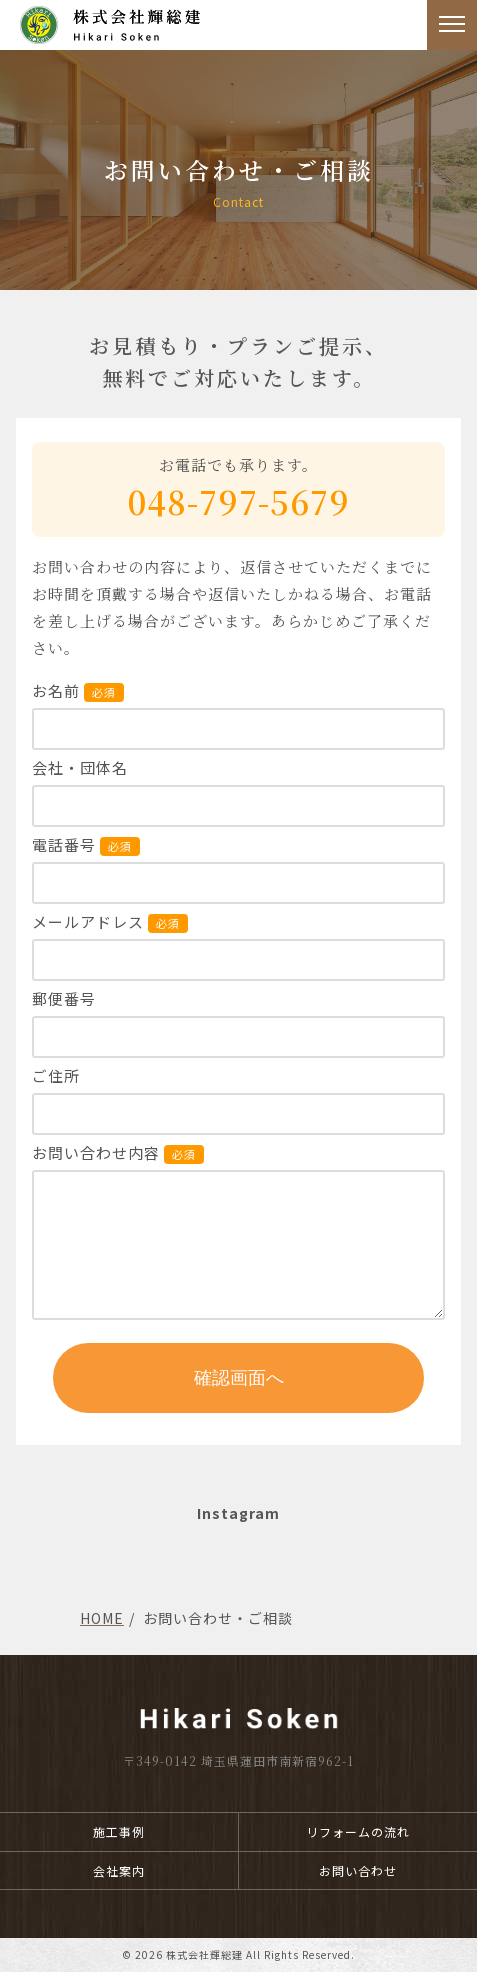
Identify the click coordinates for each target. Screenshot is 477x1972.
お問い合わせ (358, 1870)
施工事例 (119, 1831)
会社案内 (119, 1870)
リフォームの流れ (358, 1831)
